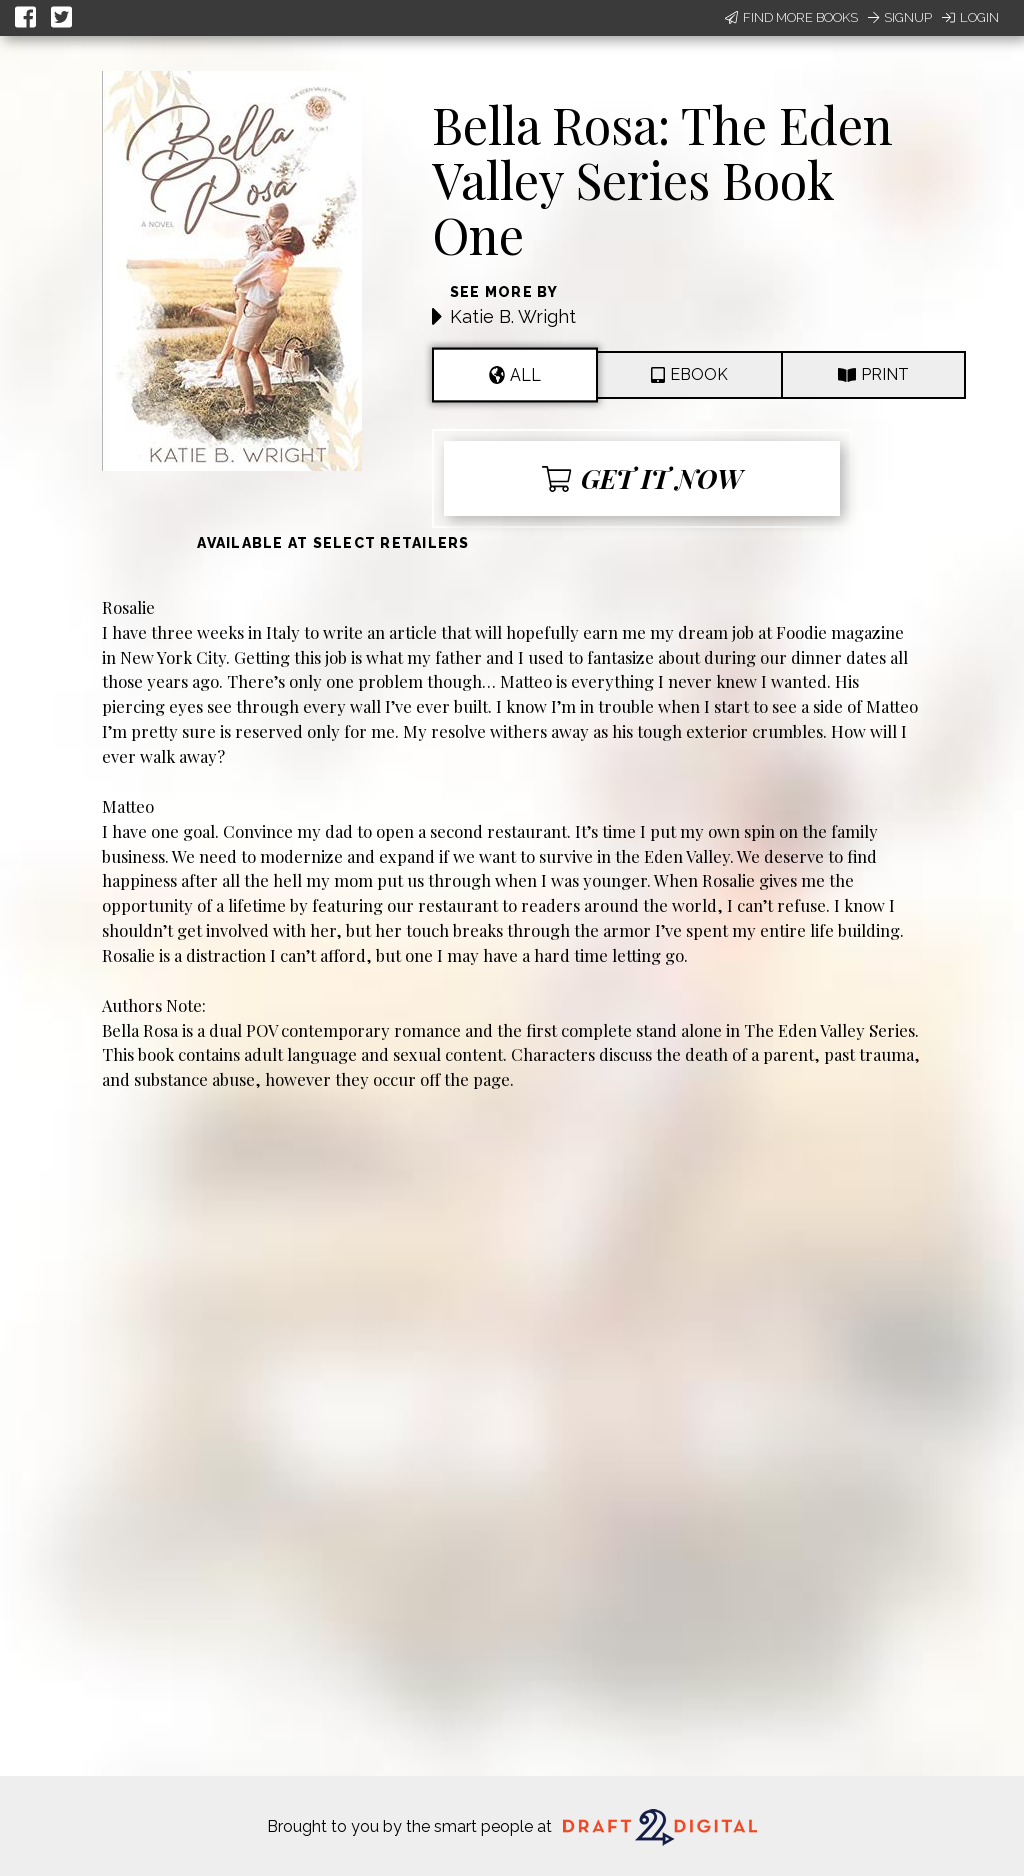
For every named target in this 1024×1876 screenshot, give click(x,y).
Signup (900, 17)
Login (970, 17)
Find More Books (791, 17)
